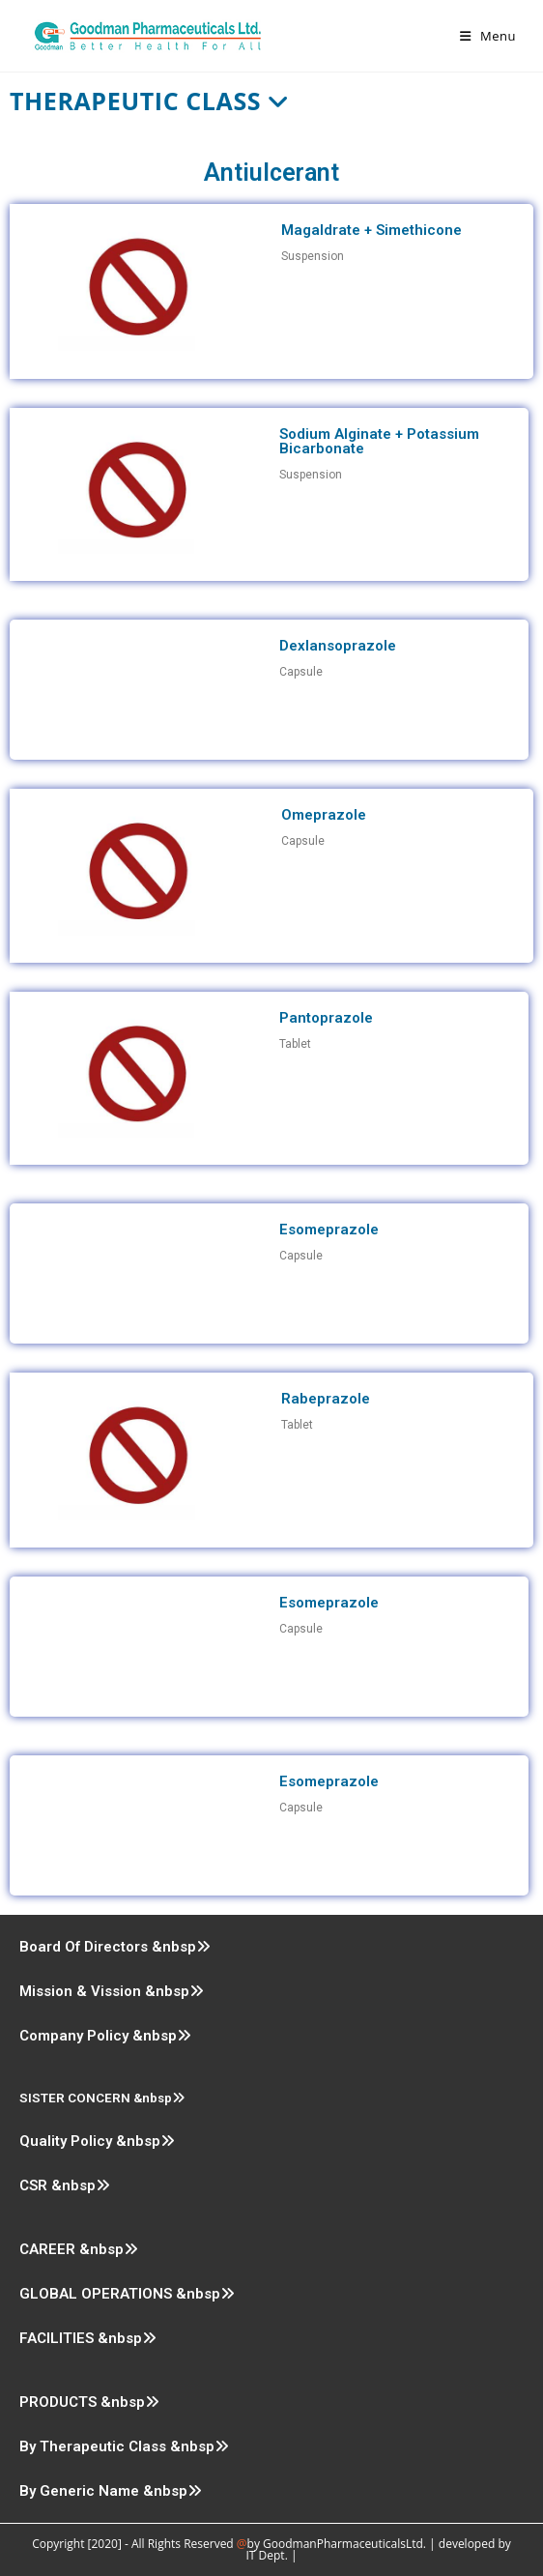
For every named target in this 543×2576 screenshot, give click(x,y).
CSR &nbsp (64, 2185)
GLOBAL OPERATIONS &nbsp (127, 2293)
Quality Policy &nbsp (97, 2141)
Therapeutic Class (150, 100)
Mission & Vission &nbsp (111, 1991)
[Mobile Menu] (488, 35)
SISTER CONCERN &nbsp (102, 2097)
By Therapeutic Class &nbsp (124, 2446)
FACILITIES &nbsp (88, 2338)
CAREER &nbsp (78, 2249)
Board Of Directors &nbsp (115, 1946)
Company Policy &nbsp (105, 2035)
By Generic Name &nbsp (110, 2491)
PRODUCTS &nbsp (89, 2402)
